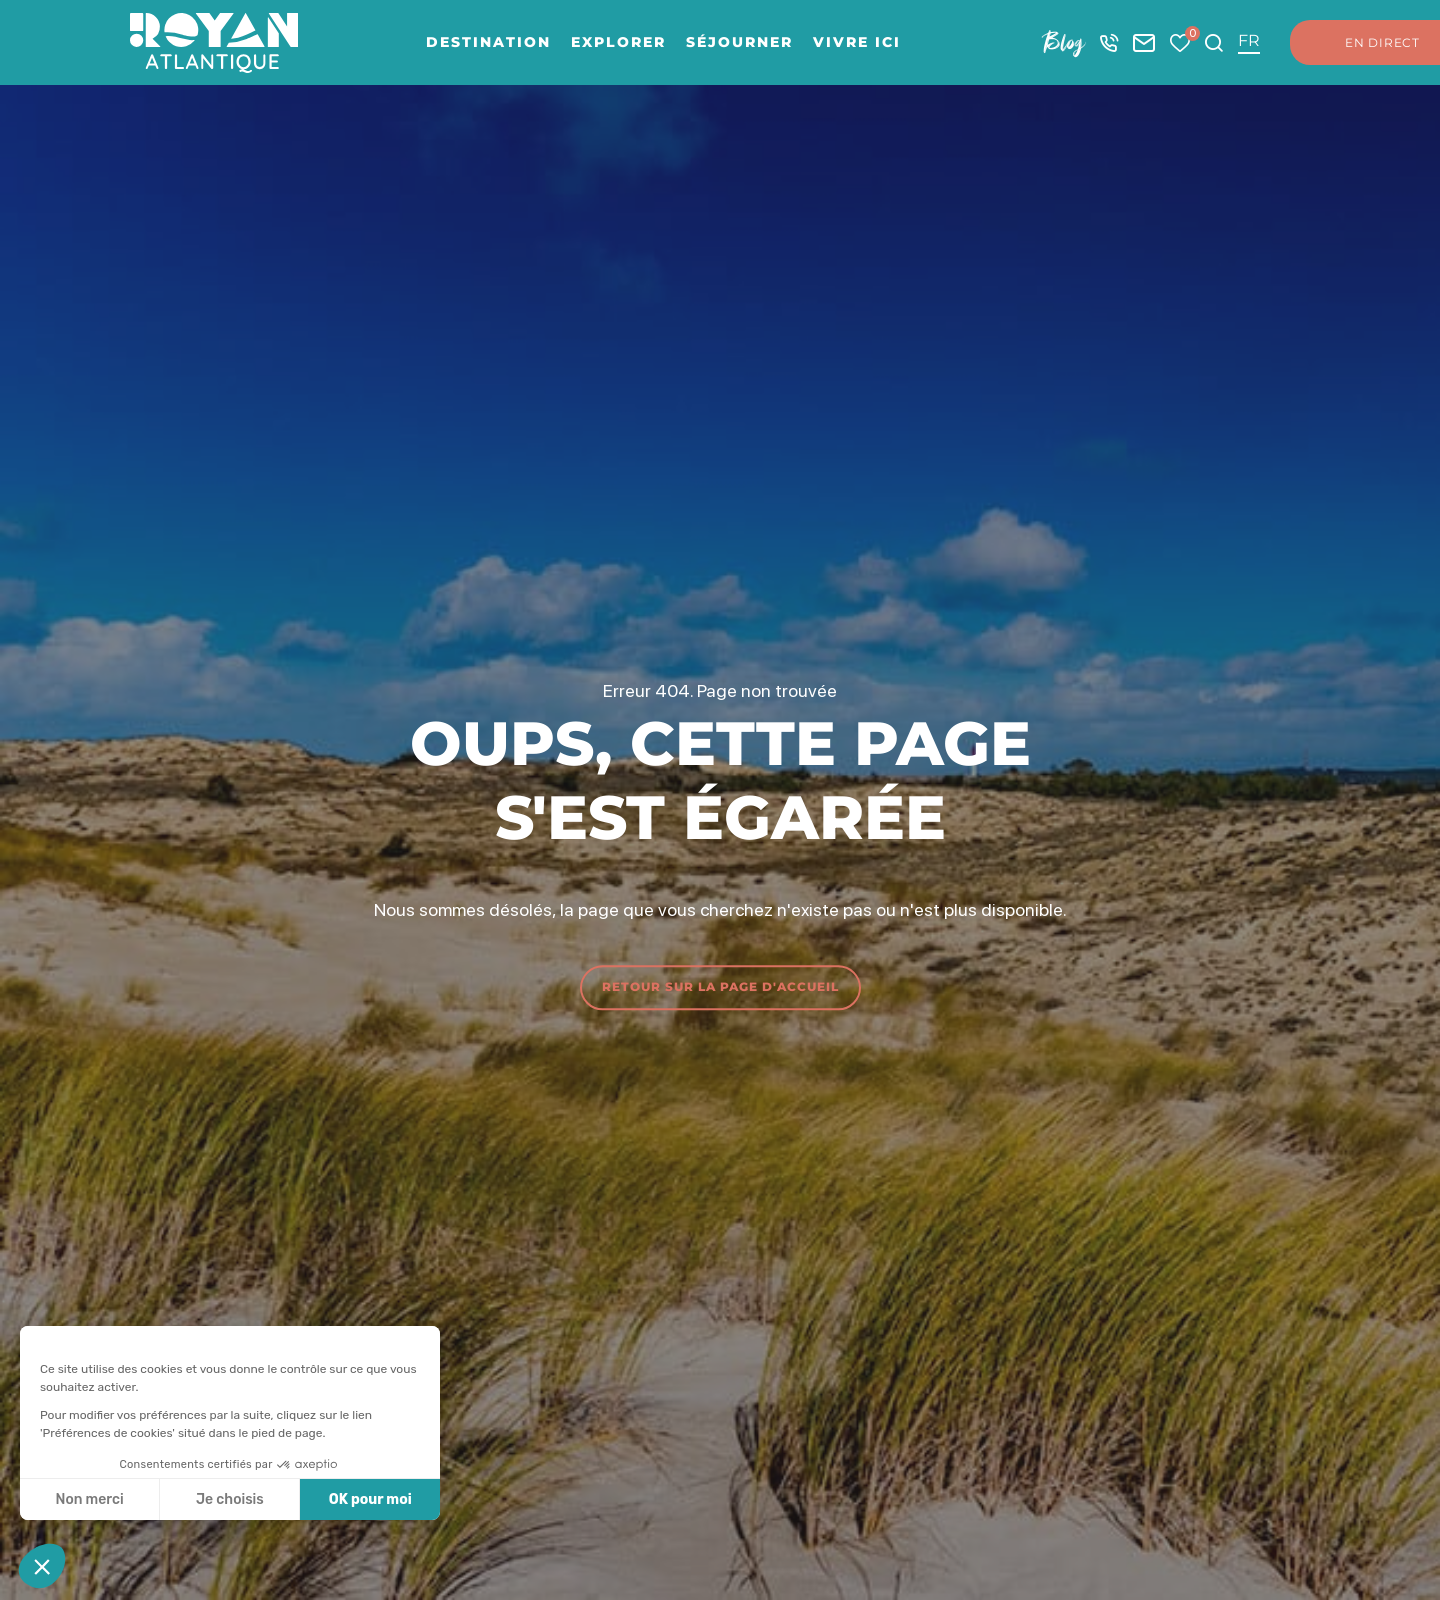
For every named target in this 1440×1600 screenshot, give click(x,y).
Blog (1064, 42)
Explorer (618, 42)
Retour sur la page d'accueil (720, 986)
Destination (488, 42)
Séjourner (739, 42)
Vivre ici (857, 42)
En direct (1362, 43)
